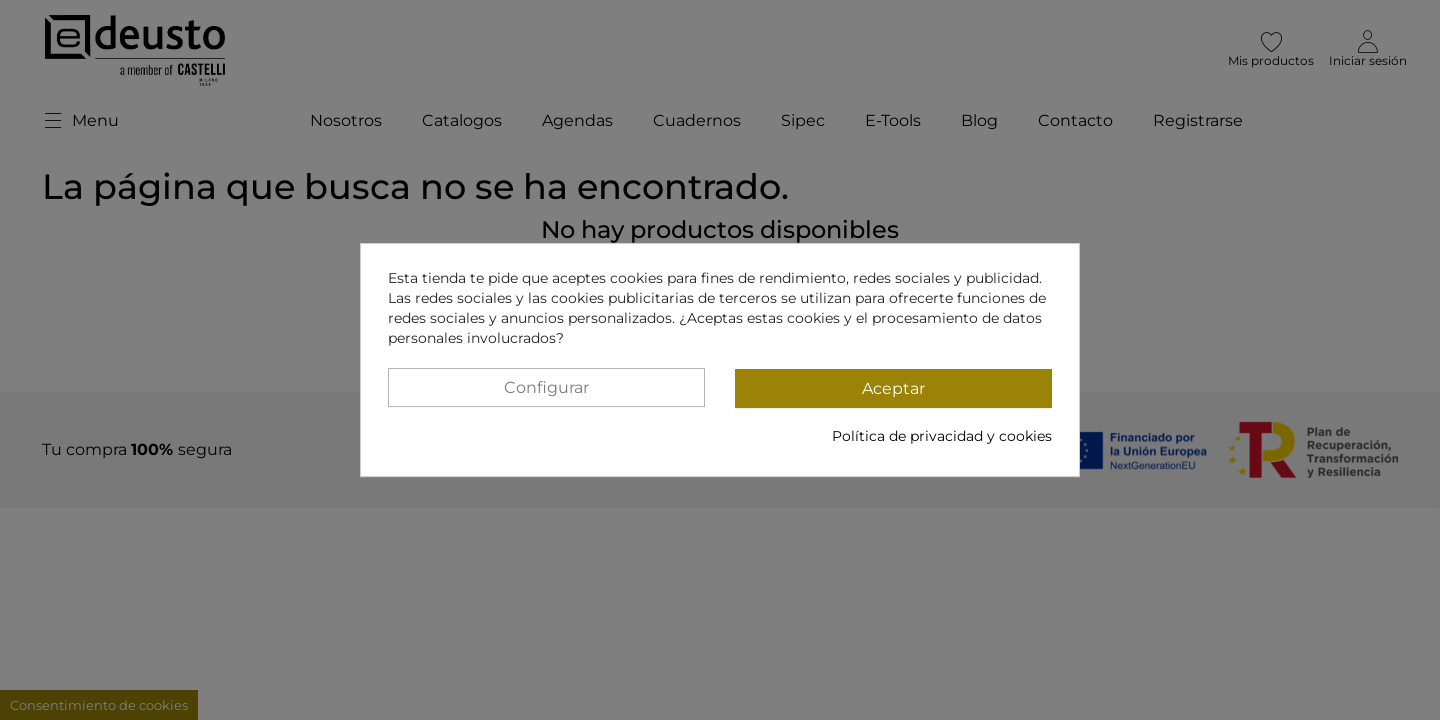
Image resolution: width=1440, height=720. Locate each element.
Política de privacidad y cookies (942, 436)
